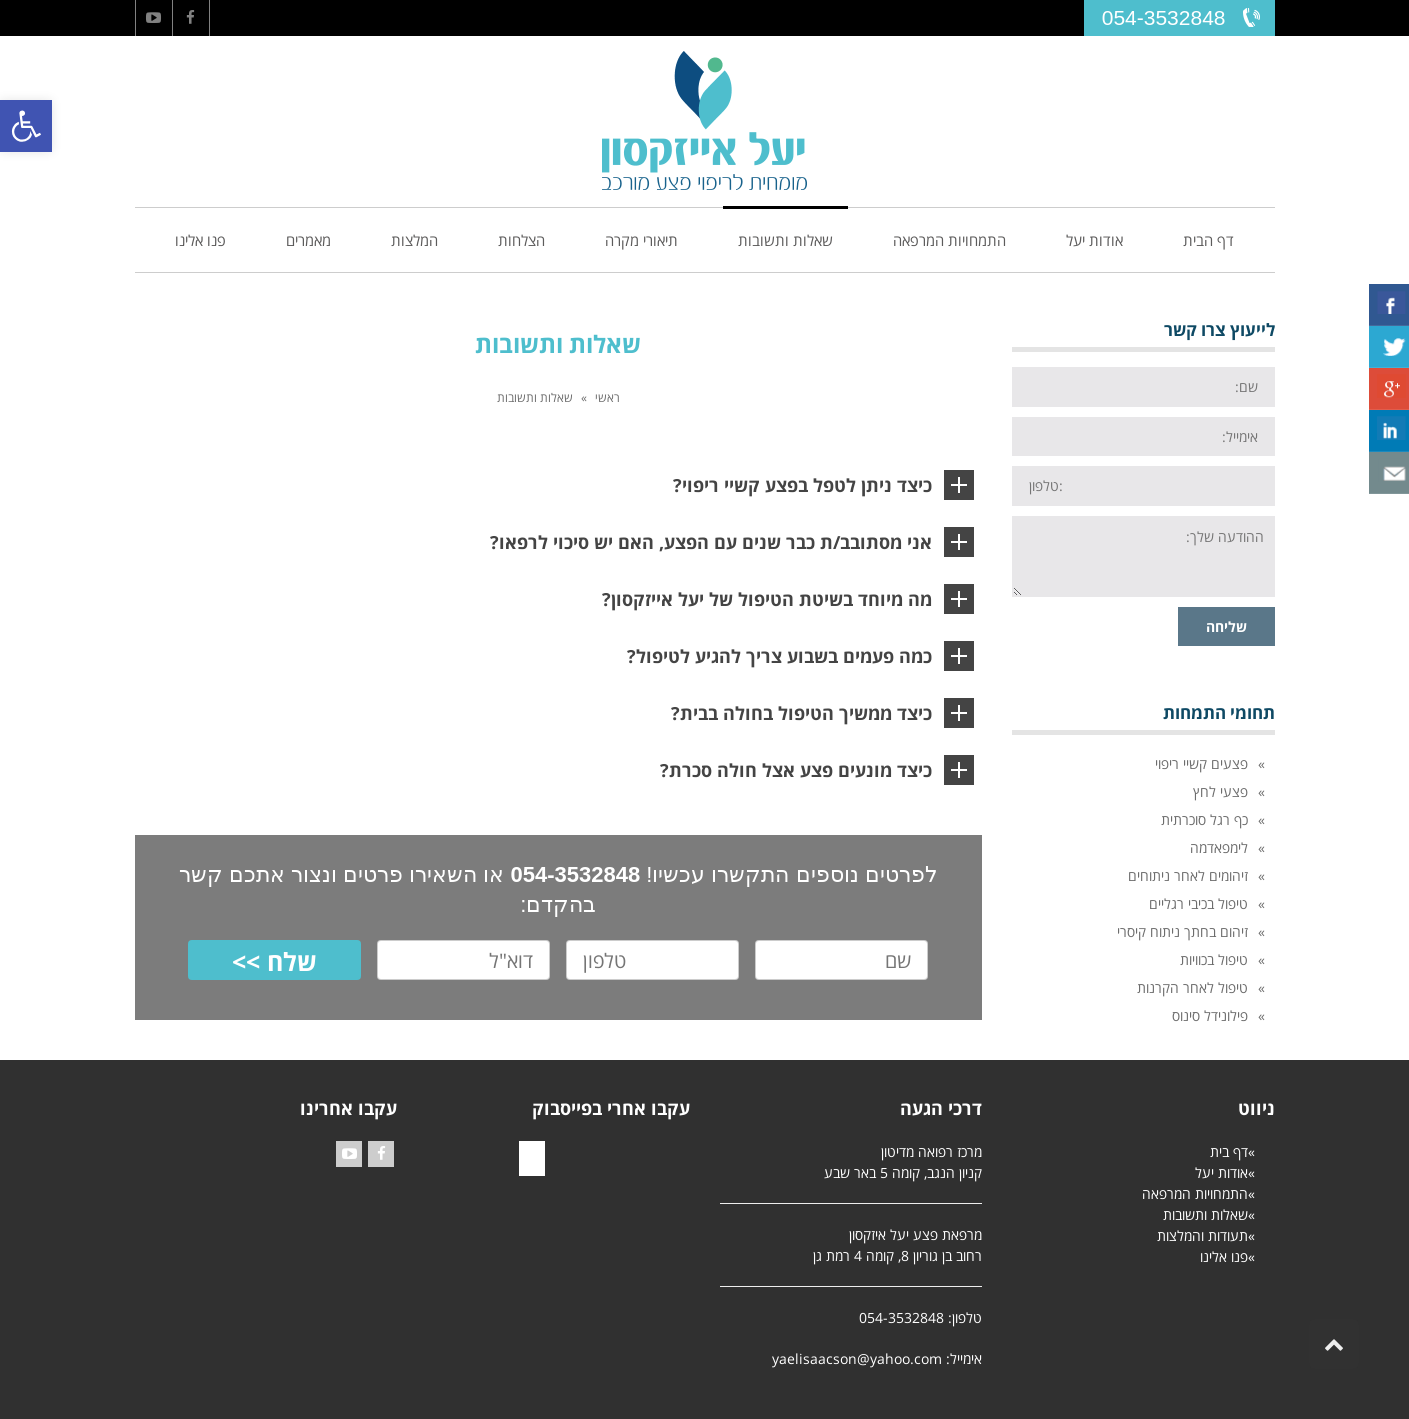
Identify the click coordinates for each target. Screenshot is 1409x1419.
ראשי (607, 397)
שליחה (1226, 626)
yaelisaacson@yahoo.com (857, 1358)
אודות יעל (1221, 1172)
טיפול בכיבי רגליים (1198, 903)
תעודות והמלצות (1202, 1235)
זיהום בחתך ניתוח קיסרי (1182, 931)
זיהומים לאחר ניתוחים (1188, 875)
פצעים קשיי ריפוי (1201, 763)
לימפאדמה (1219, 847)
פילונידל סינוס (1210, 1015)
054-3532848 (1164, 17)
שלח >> (274, 961)
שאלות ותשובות (1205, 1214)
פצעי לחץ (1220, 791)
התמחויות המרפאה (1195, 1193)
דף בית (1229, 1151)
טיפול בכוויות (1214, 959)
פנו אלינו (1224, 1256)
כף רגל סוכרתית (1204, 819)
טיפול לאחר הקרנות (1192, 987)
